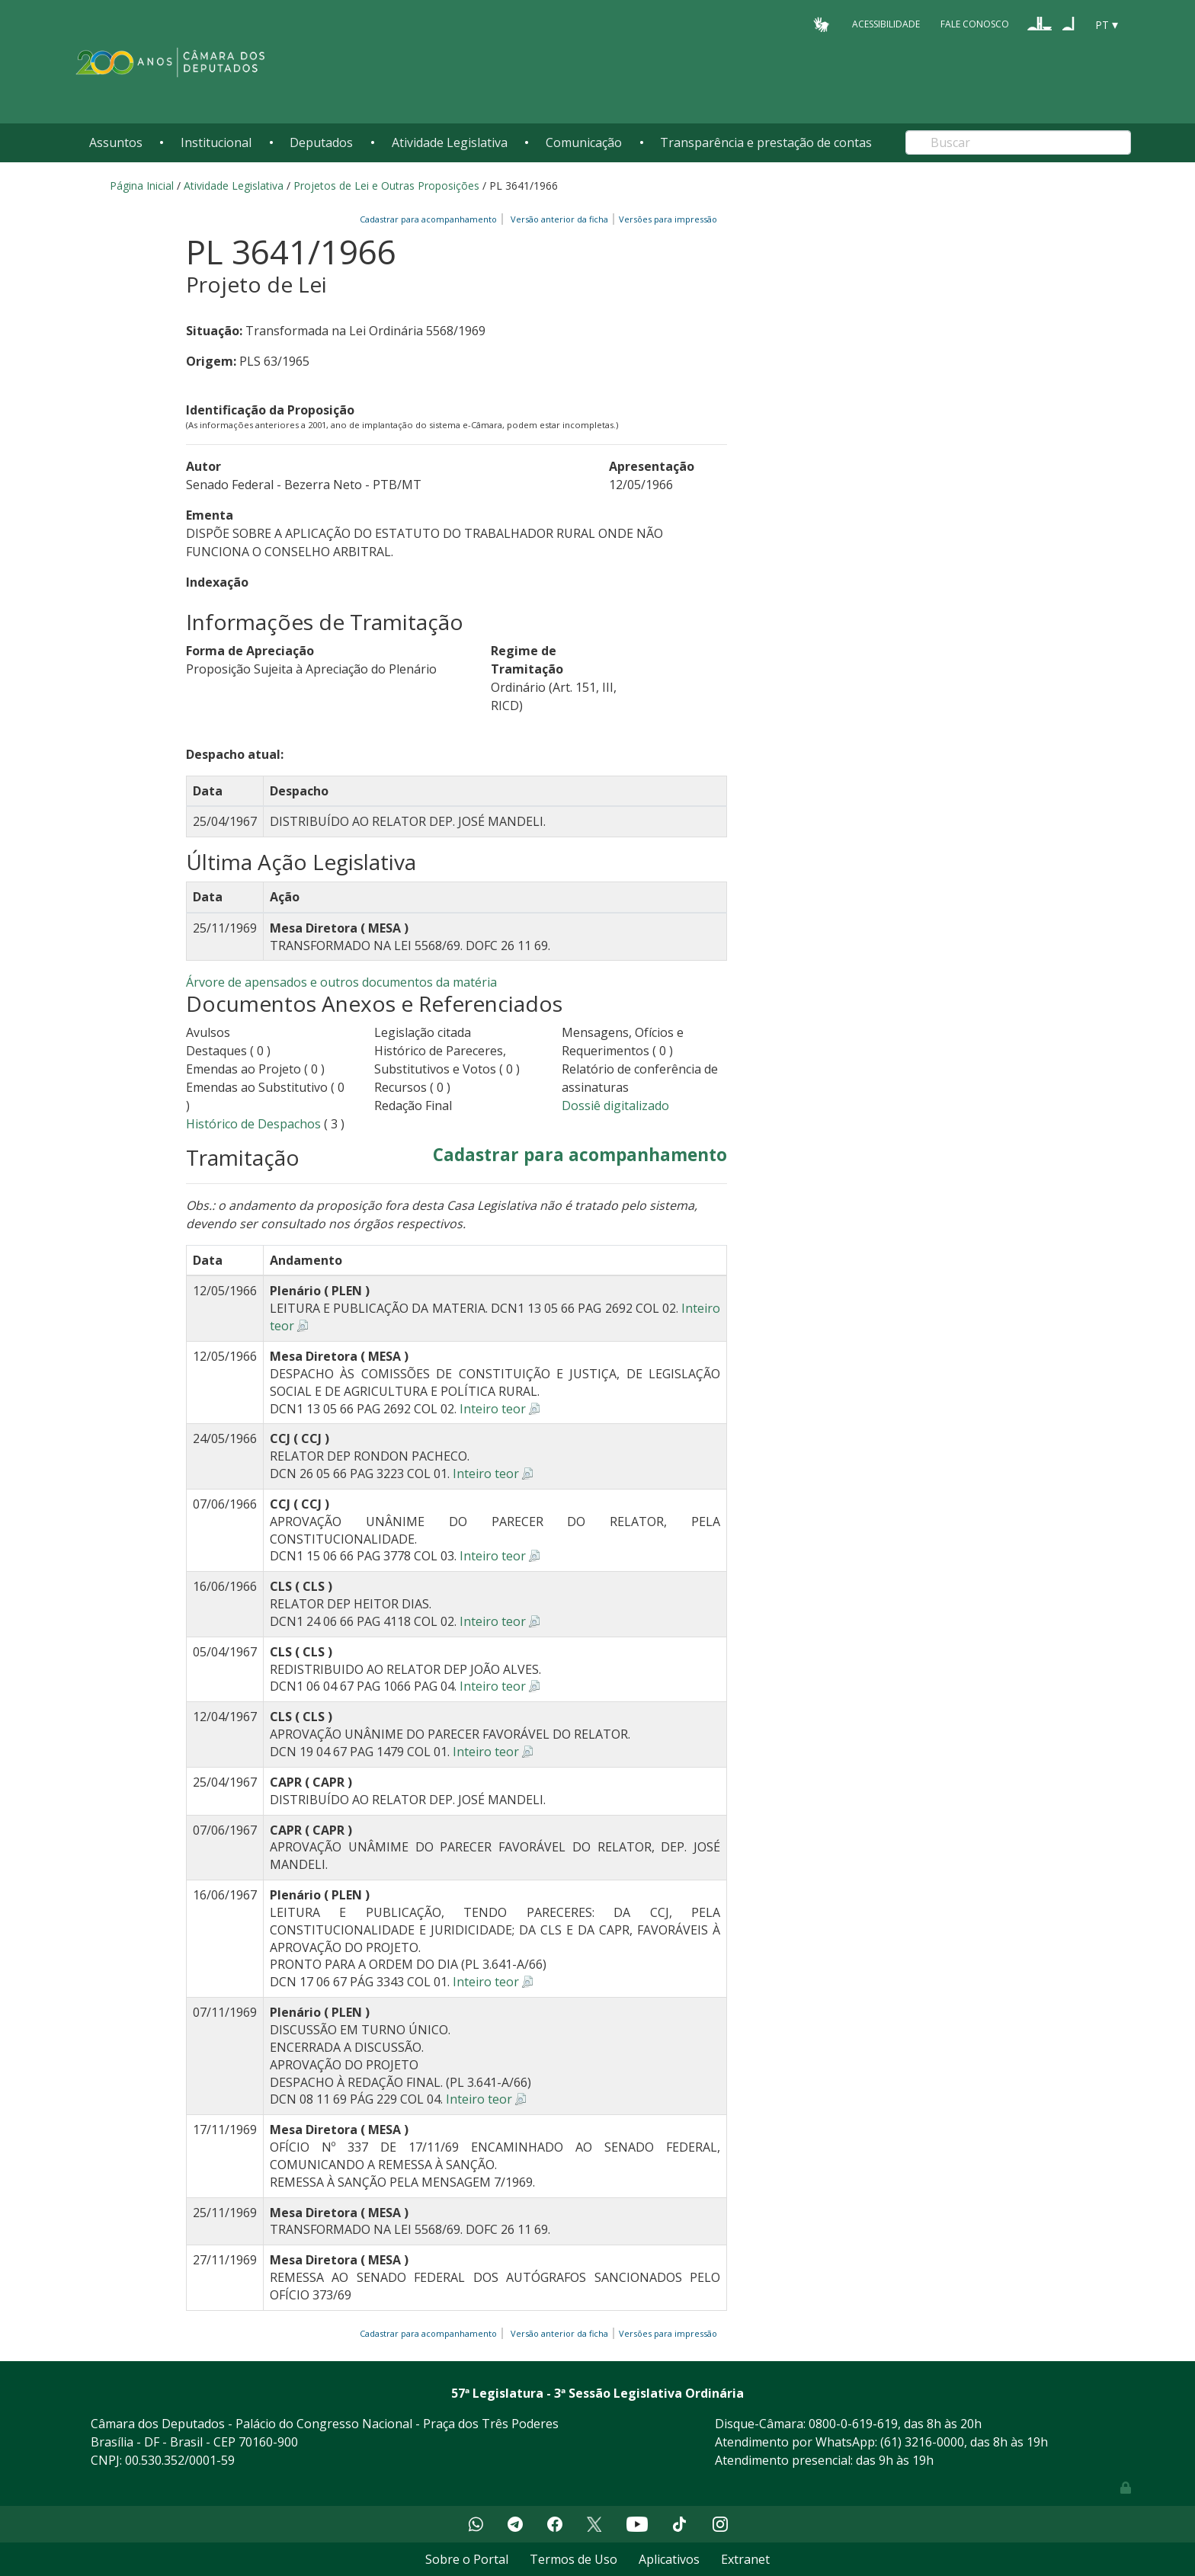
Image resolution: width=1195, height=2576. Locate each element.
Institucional (216, 142)
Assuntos (116, 142)
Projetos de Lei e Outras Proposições (386, 185)
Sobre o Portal (466, 2559)
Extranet (745, 2559)
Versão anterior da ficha (559, 219)
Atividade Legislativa (450, 142)
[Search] (1018, 142)
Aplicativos (669, 2559)
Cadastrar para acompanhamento (430, 219)
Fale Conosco (974, 24)
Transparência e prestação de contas (766, 142)
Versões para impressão (665, 219)
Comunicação (584, 142)
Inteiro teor (493, 1408)
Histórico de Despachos (253, 1123)
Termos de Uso (573, 2559)
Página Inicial (142, 185)
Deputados (321, 142)
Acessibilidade (886, 24)
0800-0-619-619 (853, 2423)
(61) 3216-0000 (922, 2442)
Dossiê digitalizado (615, 1105)
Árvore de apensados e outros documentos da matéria (341, 982)
